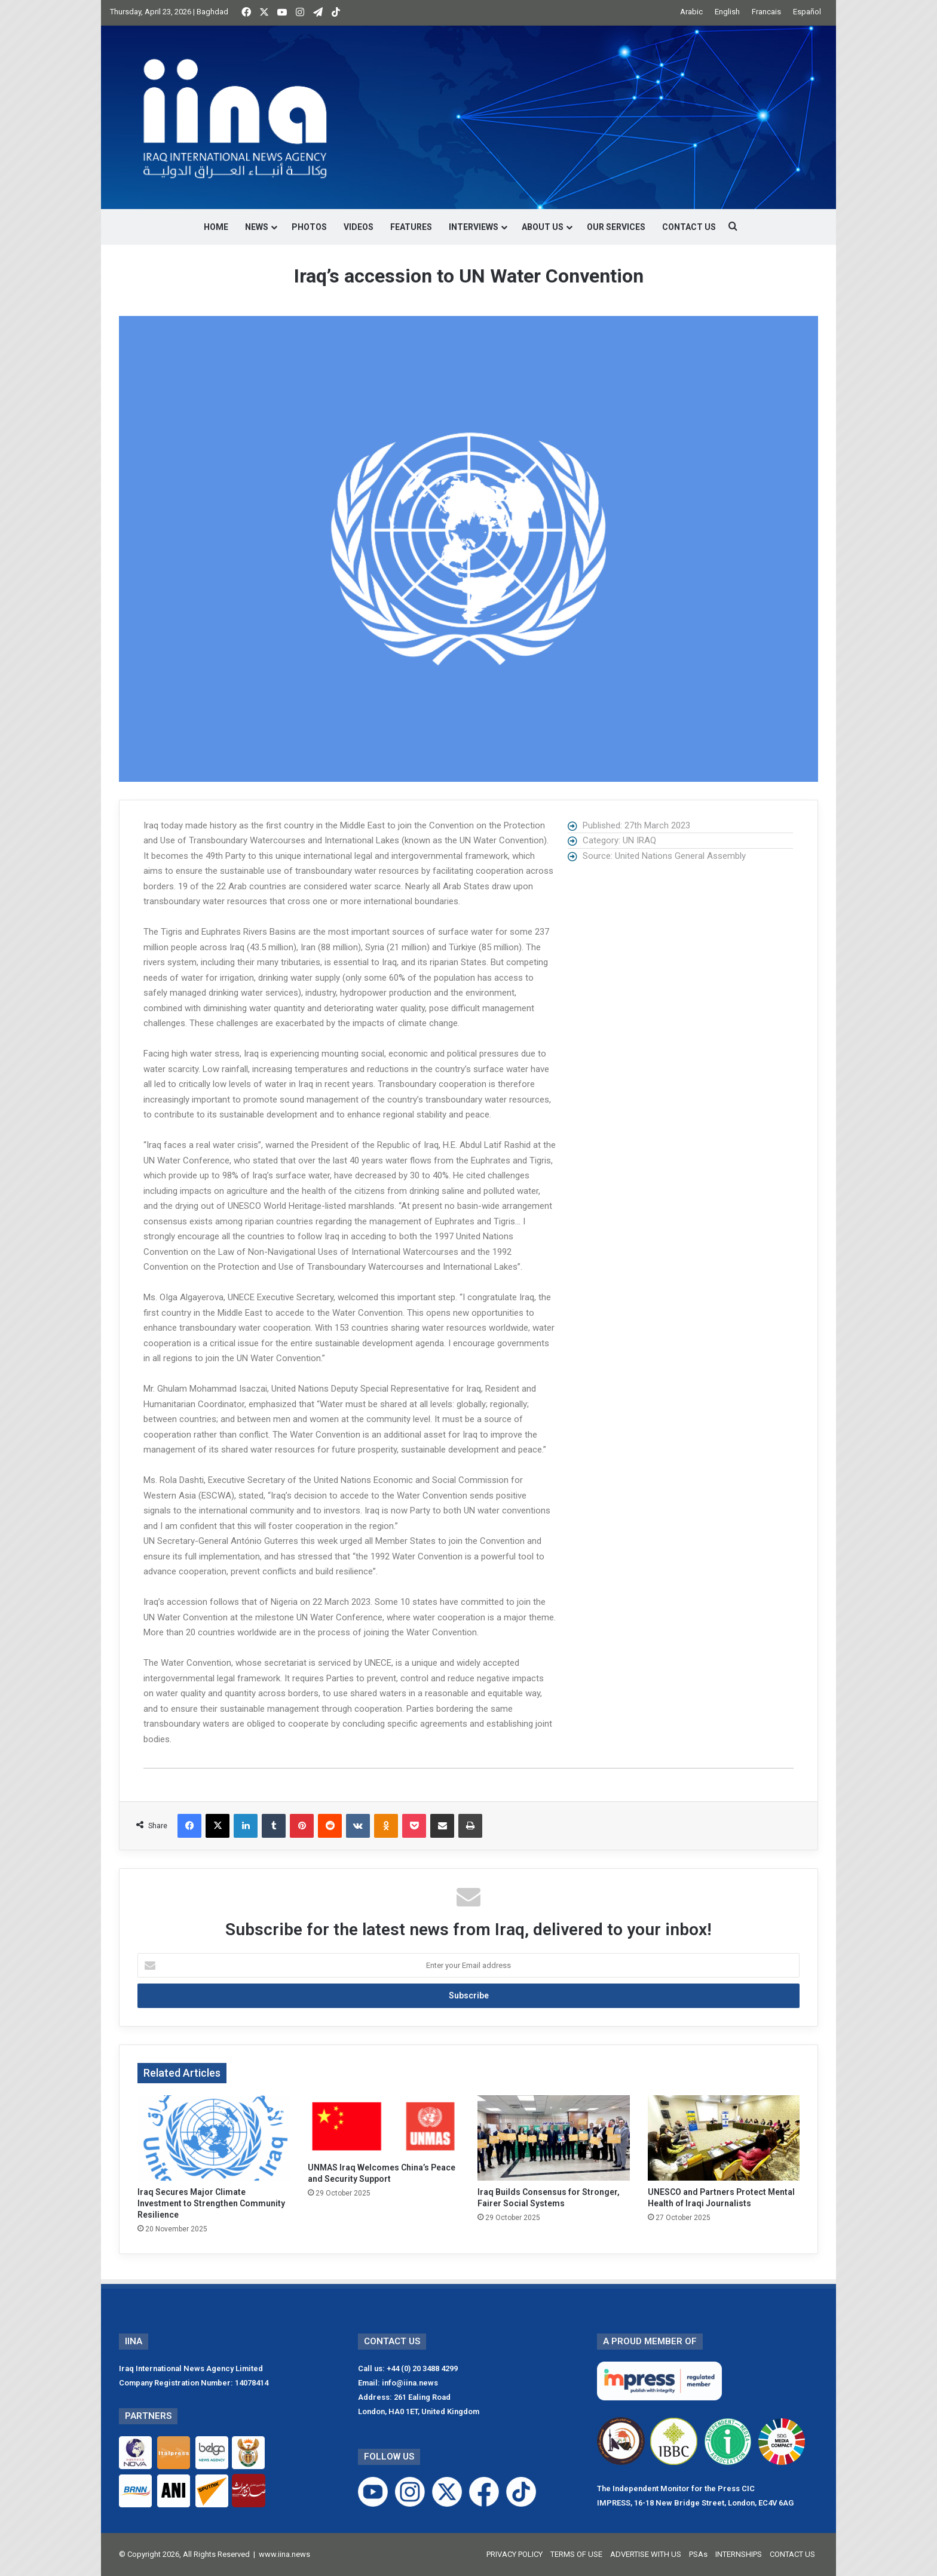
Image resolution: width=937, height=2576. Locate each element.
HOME (216, 227)
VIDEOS (358, 227)
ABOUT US (543, 227)
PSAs (698, 2554)
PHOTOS (309, 227)
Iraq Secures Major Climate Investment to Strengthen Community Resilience (211, 2203)
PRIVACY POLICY (514, 2554)
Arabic (691, 11)
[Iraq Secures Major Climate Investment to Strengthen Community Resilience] (213, 2138)
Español (807, 11)
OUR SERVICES (616, 227)
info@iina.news (410, 2382)
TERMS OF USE (576, 2554)
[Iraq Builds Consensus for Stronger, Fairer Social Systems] (553, 2138)
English (727, 11)
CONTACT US (689, 227)
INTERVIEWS (473, 227)
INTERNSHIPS (738, 2554)
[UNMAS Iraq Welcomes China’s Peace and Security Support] (384, 2125)
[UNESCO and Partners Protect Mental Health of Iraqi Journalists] (724, 2138)
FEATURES (411, 227)
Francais (766, 11)
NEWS (256, 227)
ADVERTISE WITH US (645, 2554)
